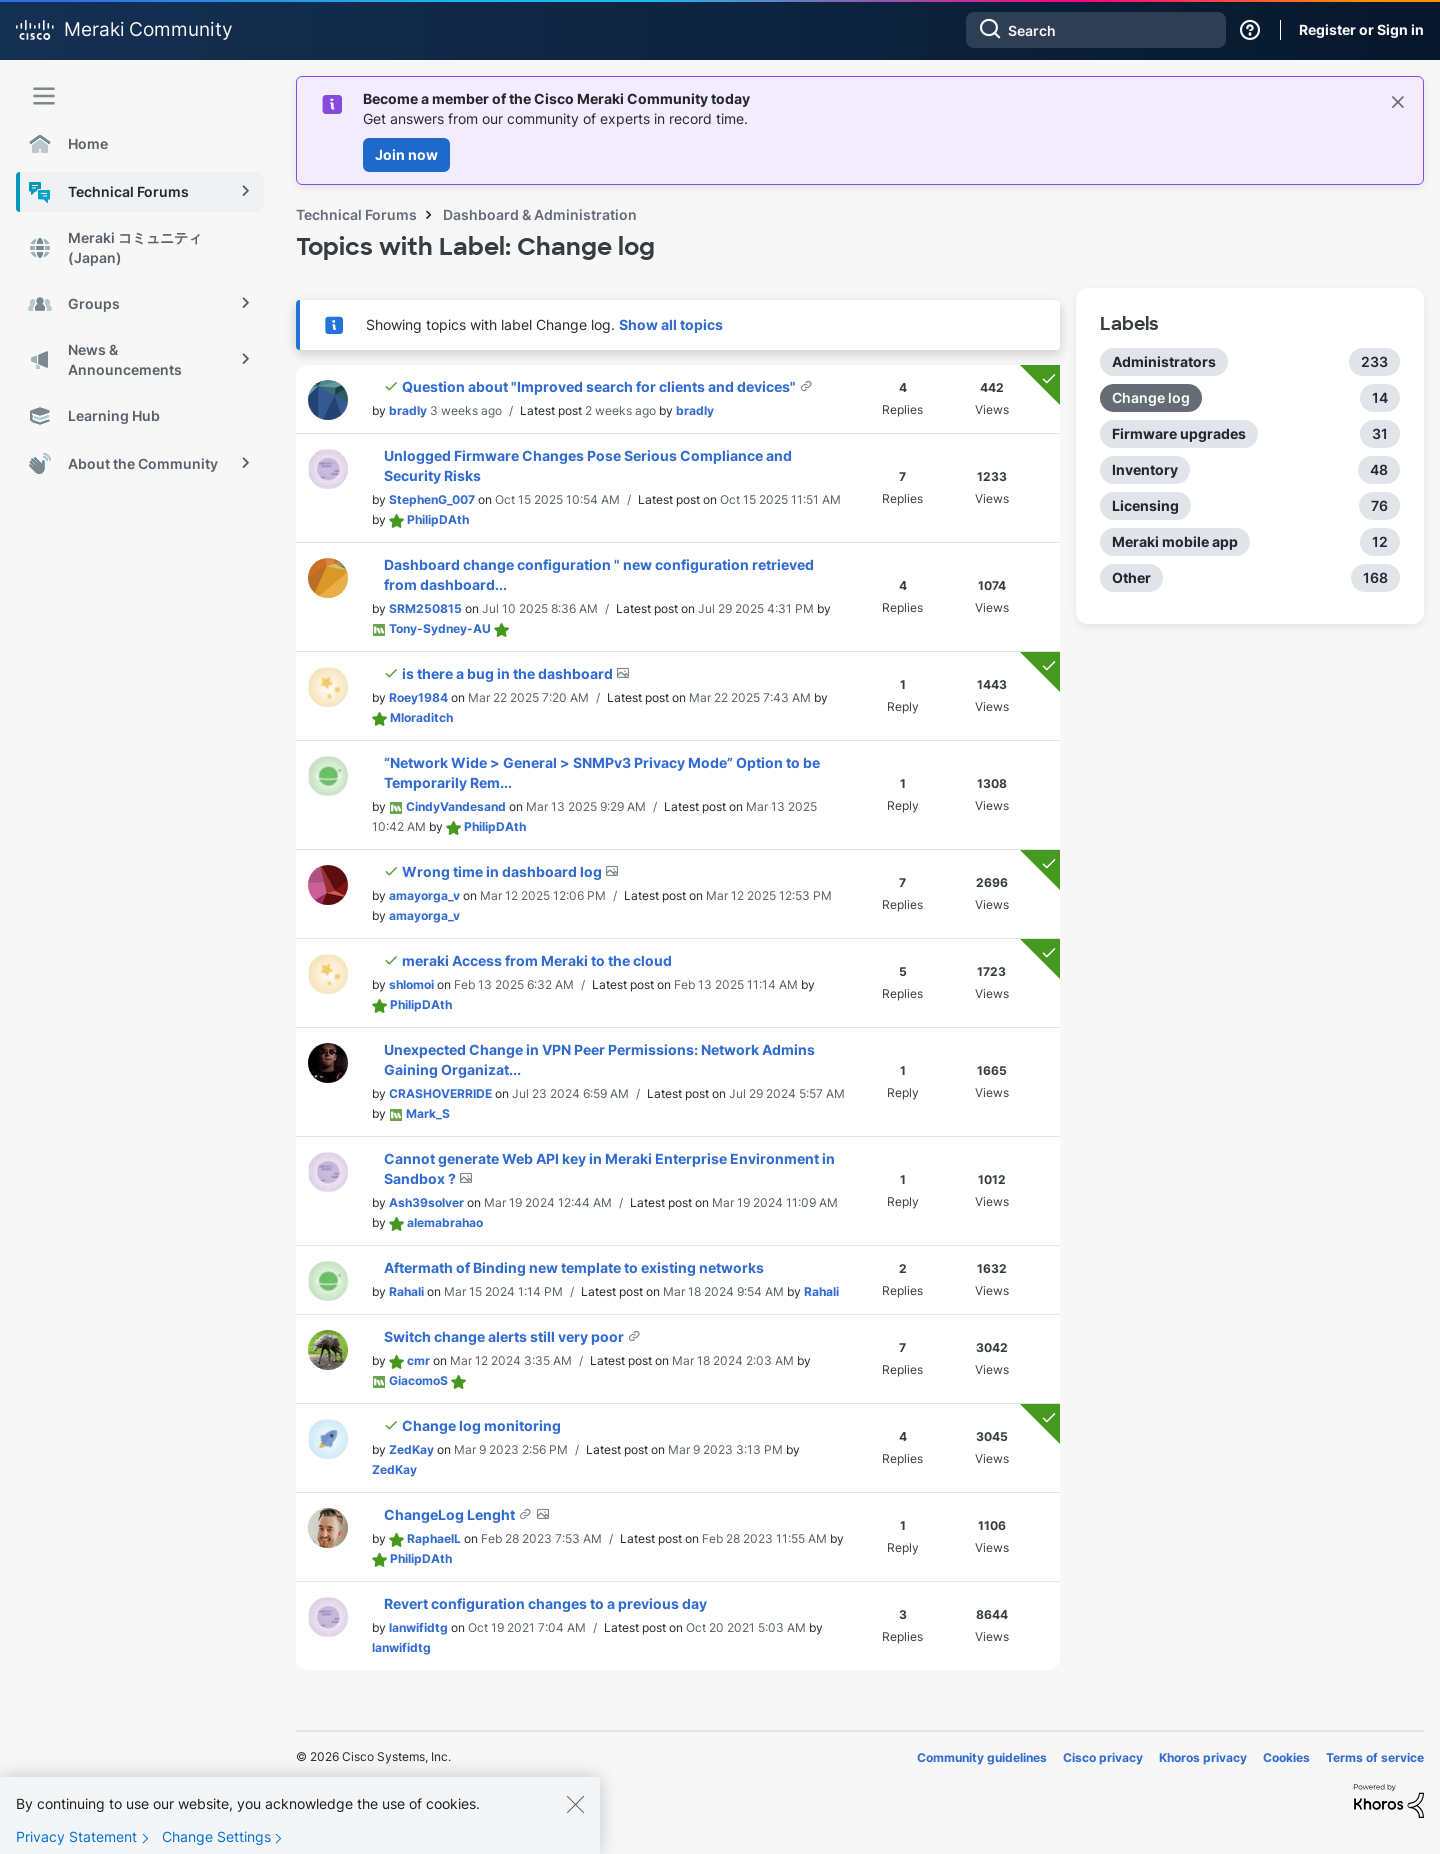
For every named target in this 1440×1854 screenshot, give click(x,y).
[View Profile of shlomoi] (411, 984)
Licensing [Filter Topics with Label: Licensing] (1145, 505)
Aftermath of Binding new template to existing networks (574, 1267)
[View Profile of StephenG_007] (432, 499)
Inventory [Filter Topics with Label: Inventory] (1145, 469)
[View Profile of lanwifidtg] (418, 1627)
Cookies (1286, 1757)
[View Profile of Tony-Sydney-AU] (440, 628)
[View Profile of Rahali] (406, 1291)
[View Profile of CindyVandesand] (456, 806)
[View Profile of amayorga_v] (424, 895)
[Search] (1096, 30)
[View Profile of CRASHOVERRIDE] (440, 1093)
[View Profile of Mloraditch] (421, 717)
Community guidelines (982, 1757)
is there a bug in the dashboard (509, 673)
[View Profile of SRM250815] (425, 608)
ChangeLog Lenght (451, 1514)
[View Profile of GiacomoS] (418, 1380)
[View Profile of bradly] (408, 410)
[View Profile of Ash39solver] (426, 1202)
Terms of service (1375, 1757)
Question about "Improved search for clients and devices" (600, 386)
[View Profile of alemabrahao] (445, 1222)
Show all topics (671, 324)
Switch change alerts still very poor (505, 1336)
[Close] (575, 1822)
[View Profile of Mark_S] (428, 1113)
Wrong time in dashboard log (503, 871)
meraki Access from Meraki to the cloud (537, 960)
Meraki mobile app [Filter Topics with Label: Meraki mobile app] (1175, 541)
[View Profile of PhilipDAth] (438, 519)
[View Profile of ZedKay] (411, 1449)
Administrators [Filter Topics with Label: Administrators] (1164, 361)
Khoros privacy (1203, 1757)
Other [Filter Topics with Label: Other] (1131, 577)
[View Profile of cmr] (418, 1360)
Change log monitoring (481, 1425)
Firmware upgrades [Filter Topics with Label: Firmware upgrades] (1179, 433)
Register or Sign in (1361, 29)
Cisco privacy (1103, 1757)
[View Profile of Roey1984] (418, 697)
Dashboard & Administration (540, 214)
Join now (406, 154)
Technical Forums (356, 214)
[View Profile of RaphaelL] (434, 1538)
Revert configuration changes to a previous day (545, 1603)
